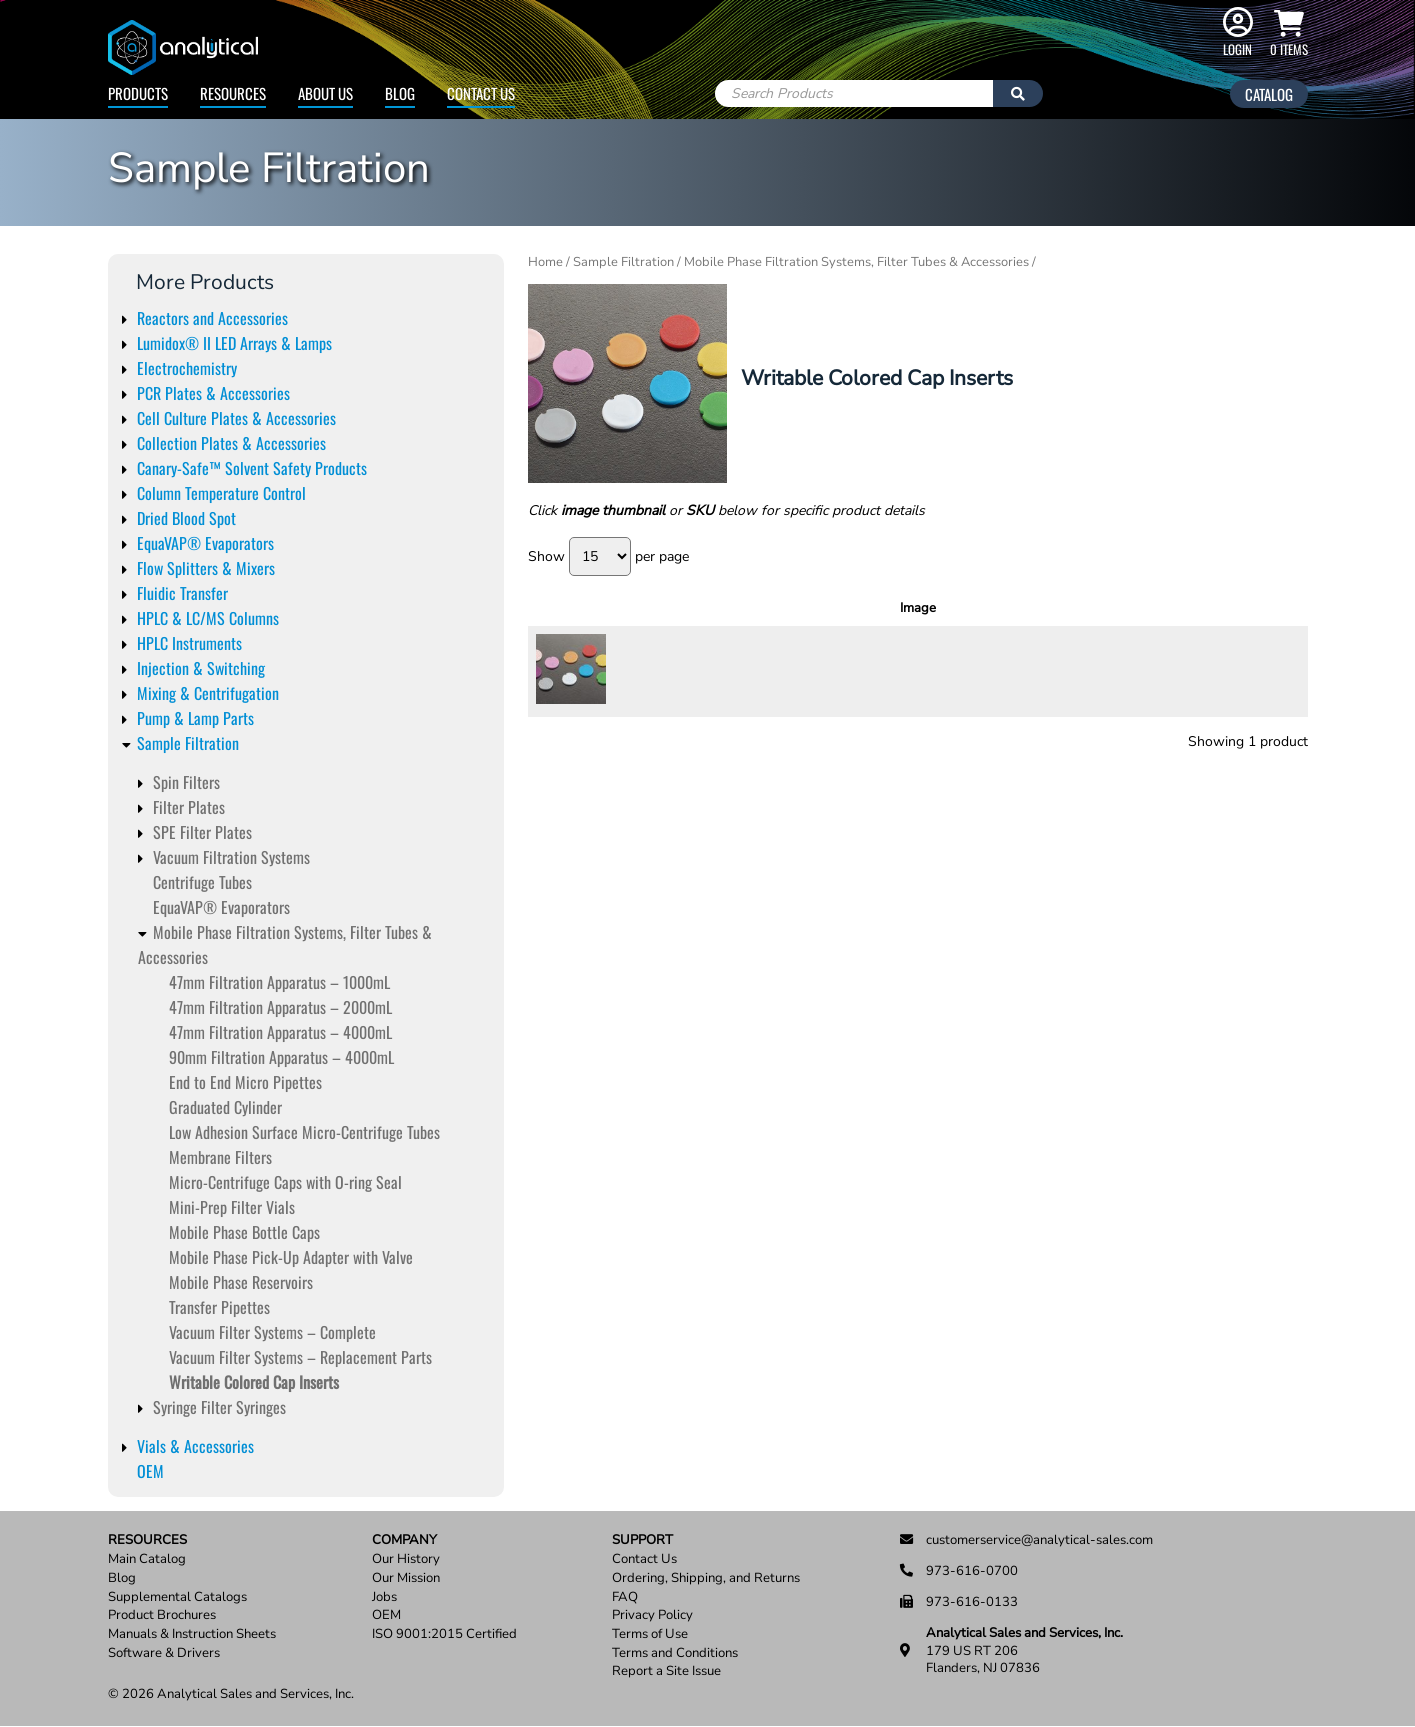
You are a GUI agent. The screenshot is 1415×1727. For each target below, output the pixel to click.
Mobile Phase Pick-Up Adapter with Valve (291, 1257)
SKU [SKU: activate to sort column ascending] (656, 608)
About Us (325, 93)
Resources (233, 93)
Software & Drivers (164, 1653)
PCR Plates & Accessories (213, 393)
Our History (406, 1559)
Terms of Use (650, 1634)
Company (404, 1540)
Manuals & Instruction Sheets (192, 1634)
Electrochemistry (187, 368)
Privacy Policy (652, 1615)
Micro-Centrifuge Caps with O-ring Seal (285, 1182)
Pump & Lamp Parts (195, 718)
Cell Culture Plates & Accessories (236, 418)
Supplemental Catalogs (177, 1597)
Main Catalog (147, 1559)
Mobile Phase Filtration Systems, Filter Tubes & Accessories (856, 262)
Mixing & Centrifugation (208, 693)
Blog (400, 93)
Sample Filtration (188, 743)
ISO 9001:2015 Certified (444, 1634)
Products (138, 93)
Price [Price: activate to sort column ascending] (1126, 608)
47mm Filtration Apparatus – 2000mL (280, 1007)
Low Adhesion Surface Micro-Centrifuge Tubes (304, 1132)
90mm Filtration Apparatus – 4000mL (281, 1057)
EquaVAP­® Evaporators (221, 907)
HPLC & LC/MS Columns (208, 618)
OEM (150, 1471)
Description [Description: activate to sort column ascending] (865, 608)
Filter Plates (189, 807)
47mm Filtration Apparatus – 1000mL (279, 982)
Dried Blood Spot (186, 518)
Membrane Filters (220, 1157)
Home (545, 262)
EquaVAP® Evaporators (205, 543)
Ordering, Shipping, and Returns (706, 1578)
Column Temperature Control (221, 493)
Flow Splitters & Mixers (206, 568)
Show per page (608, 556)
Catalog (1269, 94)
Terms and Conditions (675, 1653)
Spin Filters (186, 782)
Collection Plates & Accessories (231, 443)
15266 (651, 671)
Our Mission (406, 1578)
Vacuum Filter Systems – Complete (272, 1332)
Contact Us (481, 93)
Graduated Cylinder (225, 1107)
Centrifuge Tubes (202, 882)
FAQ (625, 1597)
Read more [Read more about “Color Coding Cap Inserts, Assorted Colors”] (1250, 671)
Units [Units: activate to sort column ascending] (1067, 608)
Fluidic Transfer (182, 593)
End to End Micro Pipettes (245, 1082)
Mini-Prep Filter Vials (232, 1207)
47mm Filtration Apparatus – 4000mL (280, 1032)
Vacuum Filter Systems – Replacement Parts (300, 1357)
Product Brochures (162, 1615)
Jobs (384, 1597)
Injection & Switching (201, 668)
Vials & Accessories (195, 1446)
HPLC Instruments (189, 643)
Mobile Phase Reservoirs (241, 1282)
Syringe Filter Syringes (219, 1407)
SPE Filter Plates (202, 832)
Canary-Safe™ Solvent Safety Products (252, 468)
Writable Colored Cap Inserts (254, 1382)
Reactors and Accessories (212, 318)
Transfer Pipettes (219, 1307)
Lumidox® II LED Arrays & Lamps (234, 343)
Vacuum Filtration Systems (231, 857)
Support (642, 1540)
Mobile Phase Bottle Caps (244, 1232)
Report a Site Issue (666, 1671)
